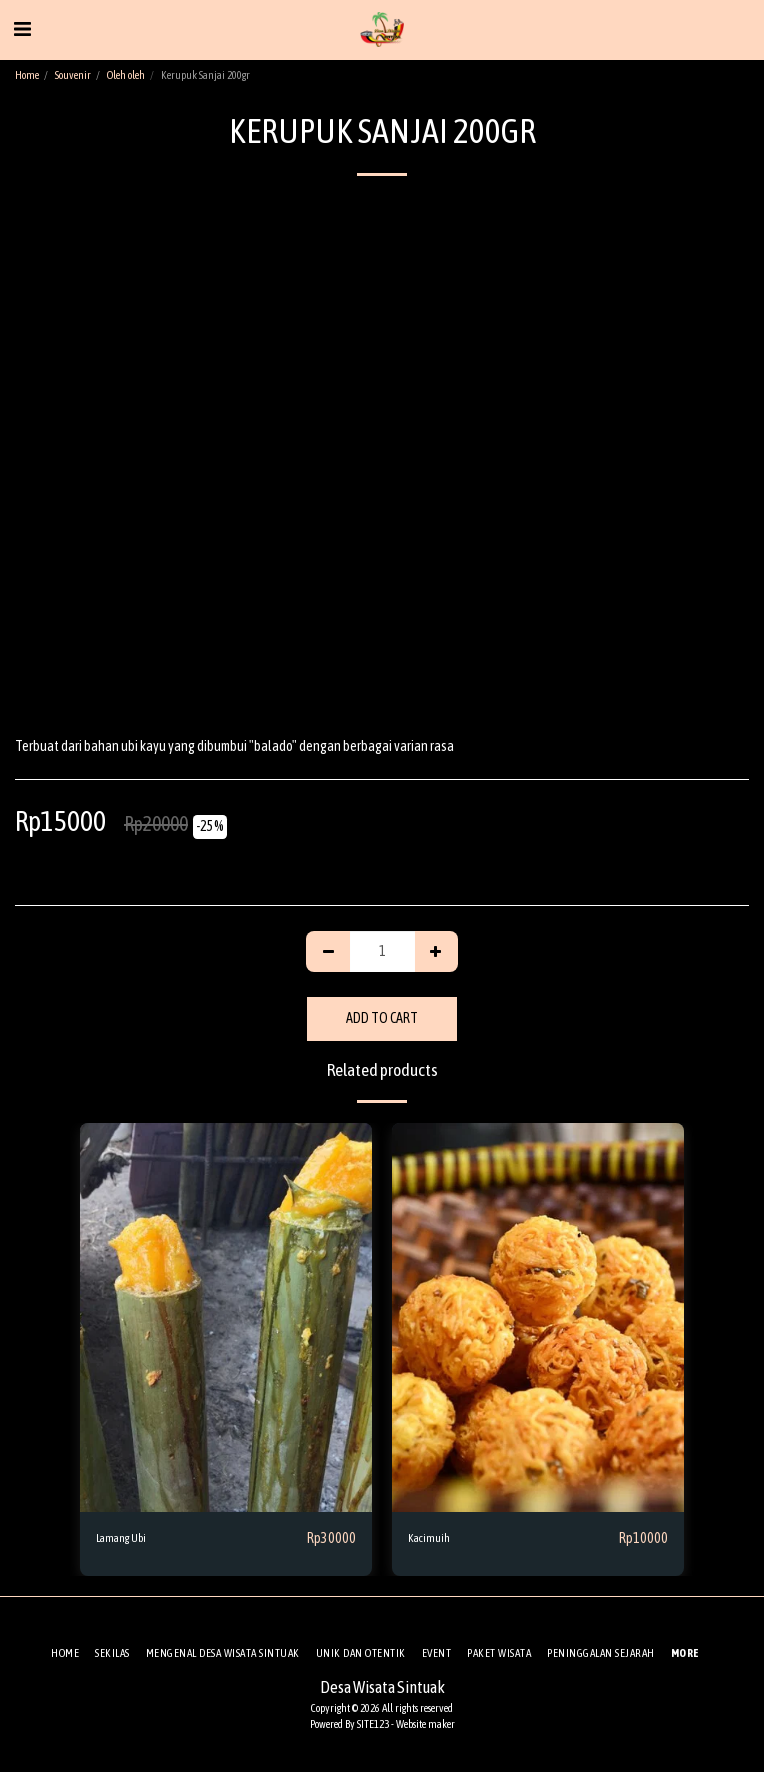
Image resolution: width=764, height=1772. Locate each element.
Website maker (425, 1724)
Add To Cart (382, 1018)
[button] (22, 28)
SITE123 (373, 1724)
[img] (226, 1317)
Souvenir (73, 75)
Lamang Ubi (121, 1538)
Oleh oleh (126, 75)
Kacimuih (429, 1538)
